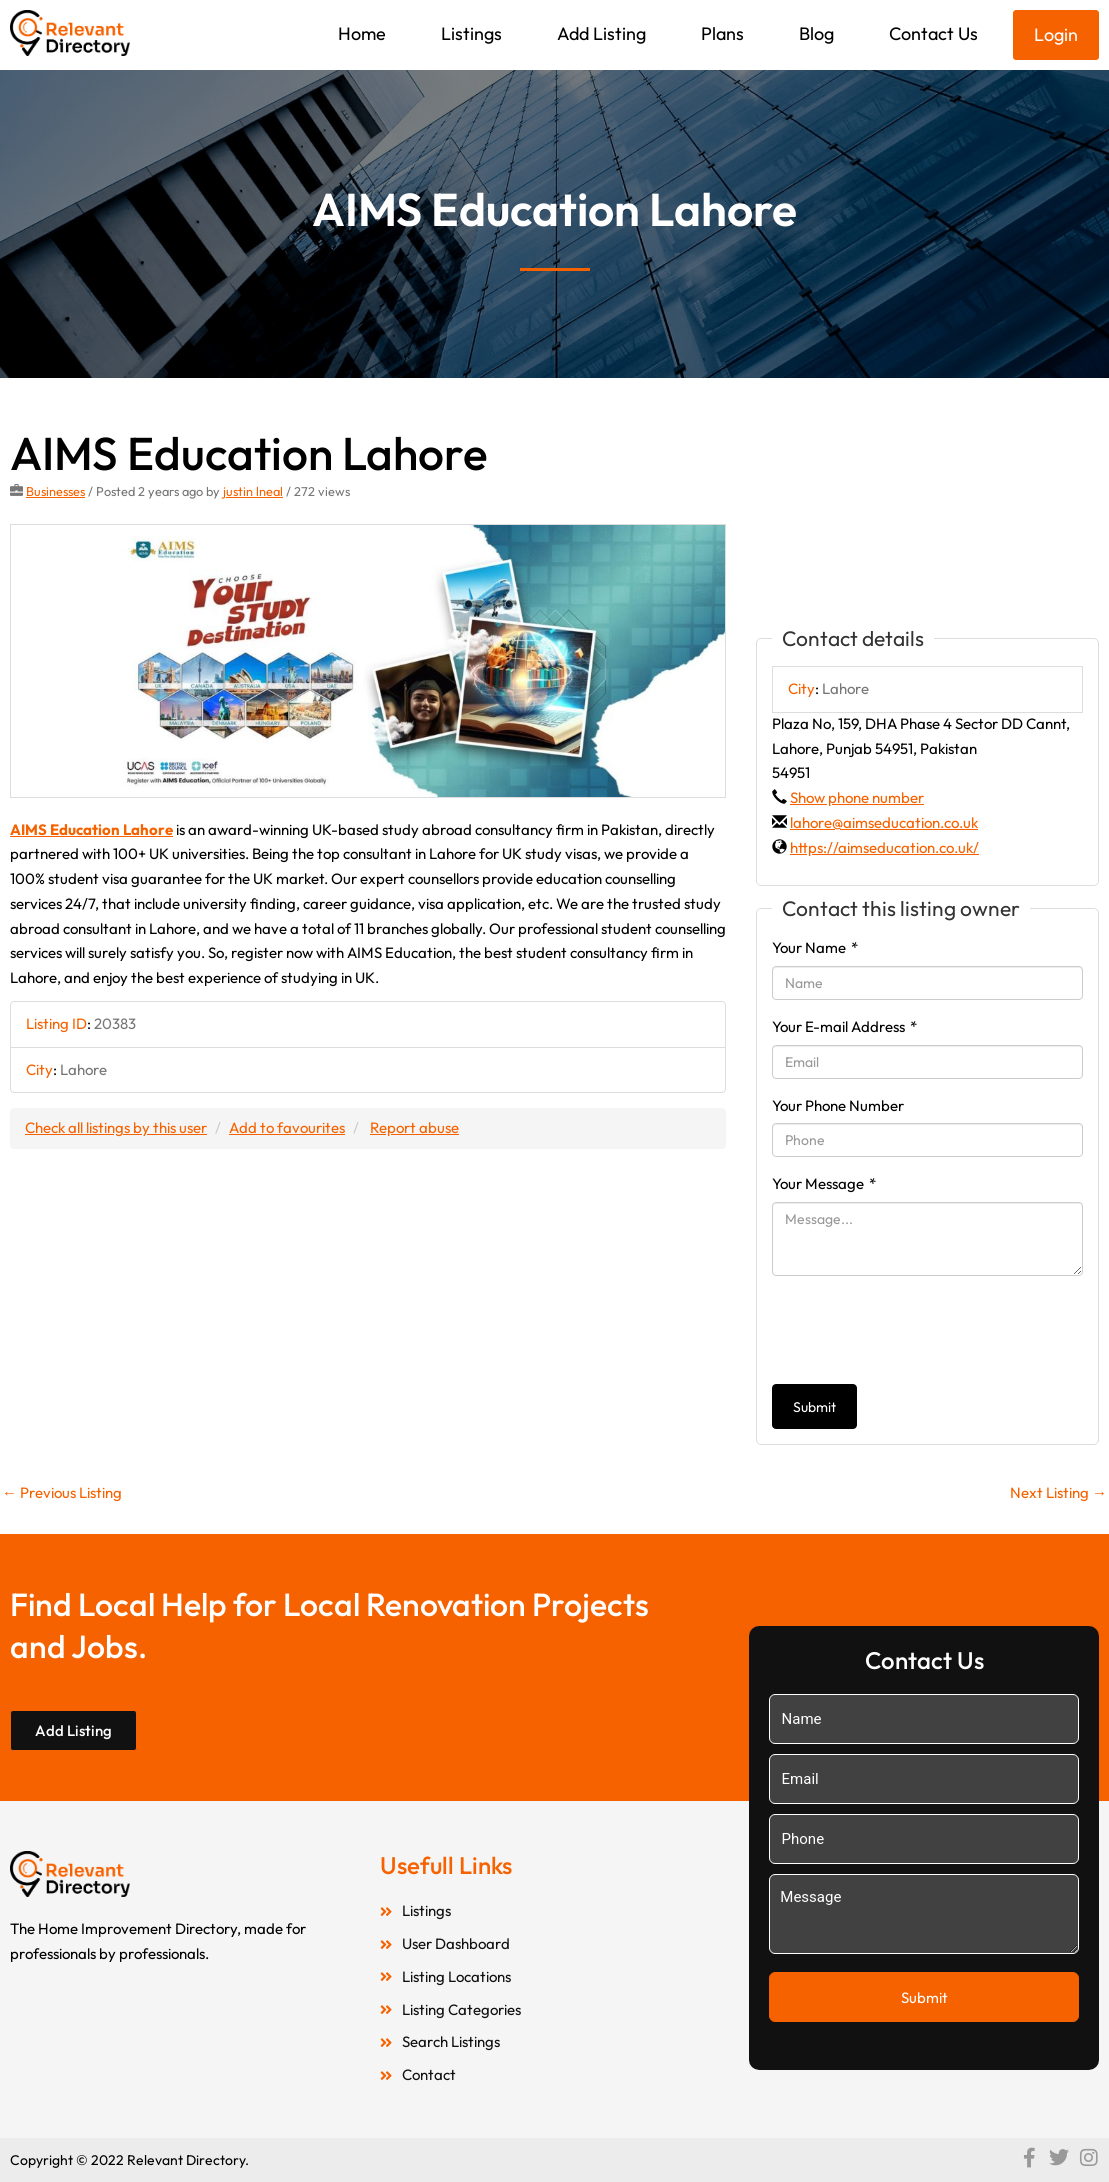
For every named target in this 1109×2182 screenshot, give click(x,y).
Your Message (824, 1183)
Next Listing (1058, 1492)
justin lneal (253, 491)
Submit (814, 1407)
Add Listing (601, 33)
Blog (816, 33)
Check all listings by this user (116, 1127)
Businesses (55, 491)
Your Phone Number (838, 1105)
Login (1056, 34)
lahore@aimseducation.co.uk (884, 822)
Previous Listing (62, 1492)
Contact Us (933, 33)
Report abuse (414, 1127)
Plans (722, 33)
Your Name (815, 947)
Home (362, 33)
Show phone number (857, 797)
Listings (471, 33)
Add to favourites (287, 1127)
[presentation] (924, 1330)
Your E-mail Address (844, 1026)
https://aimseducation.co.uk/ (884, 847)
